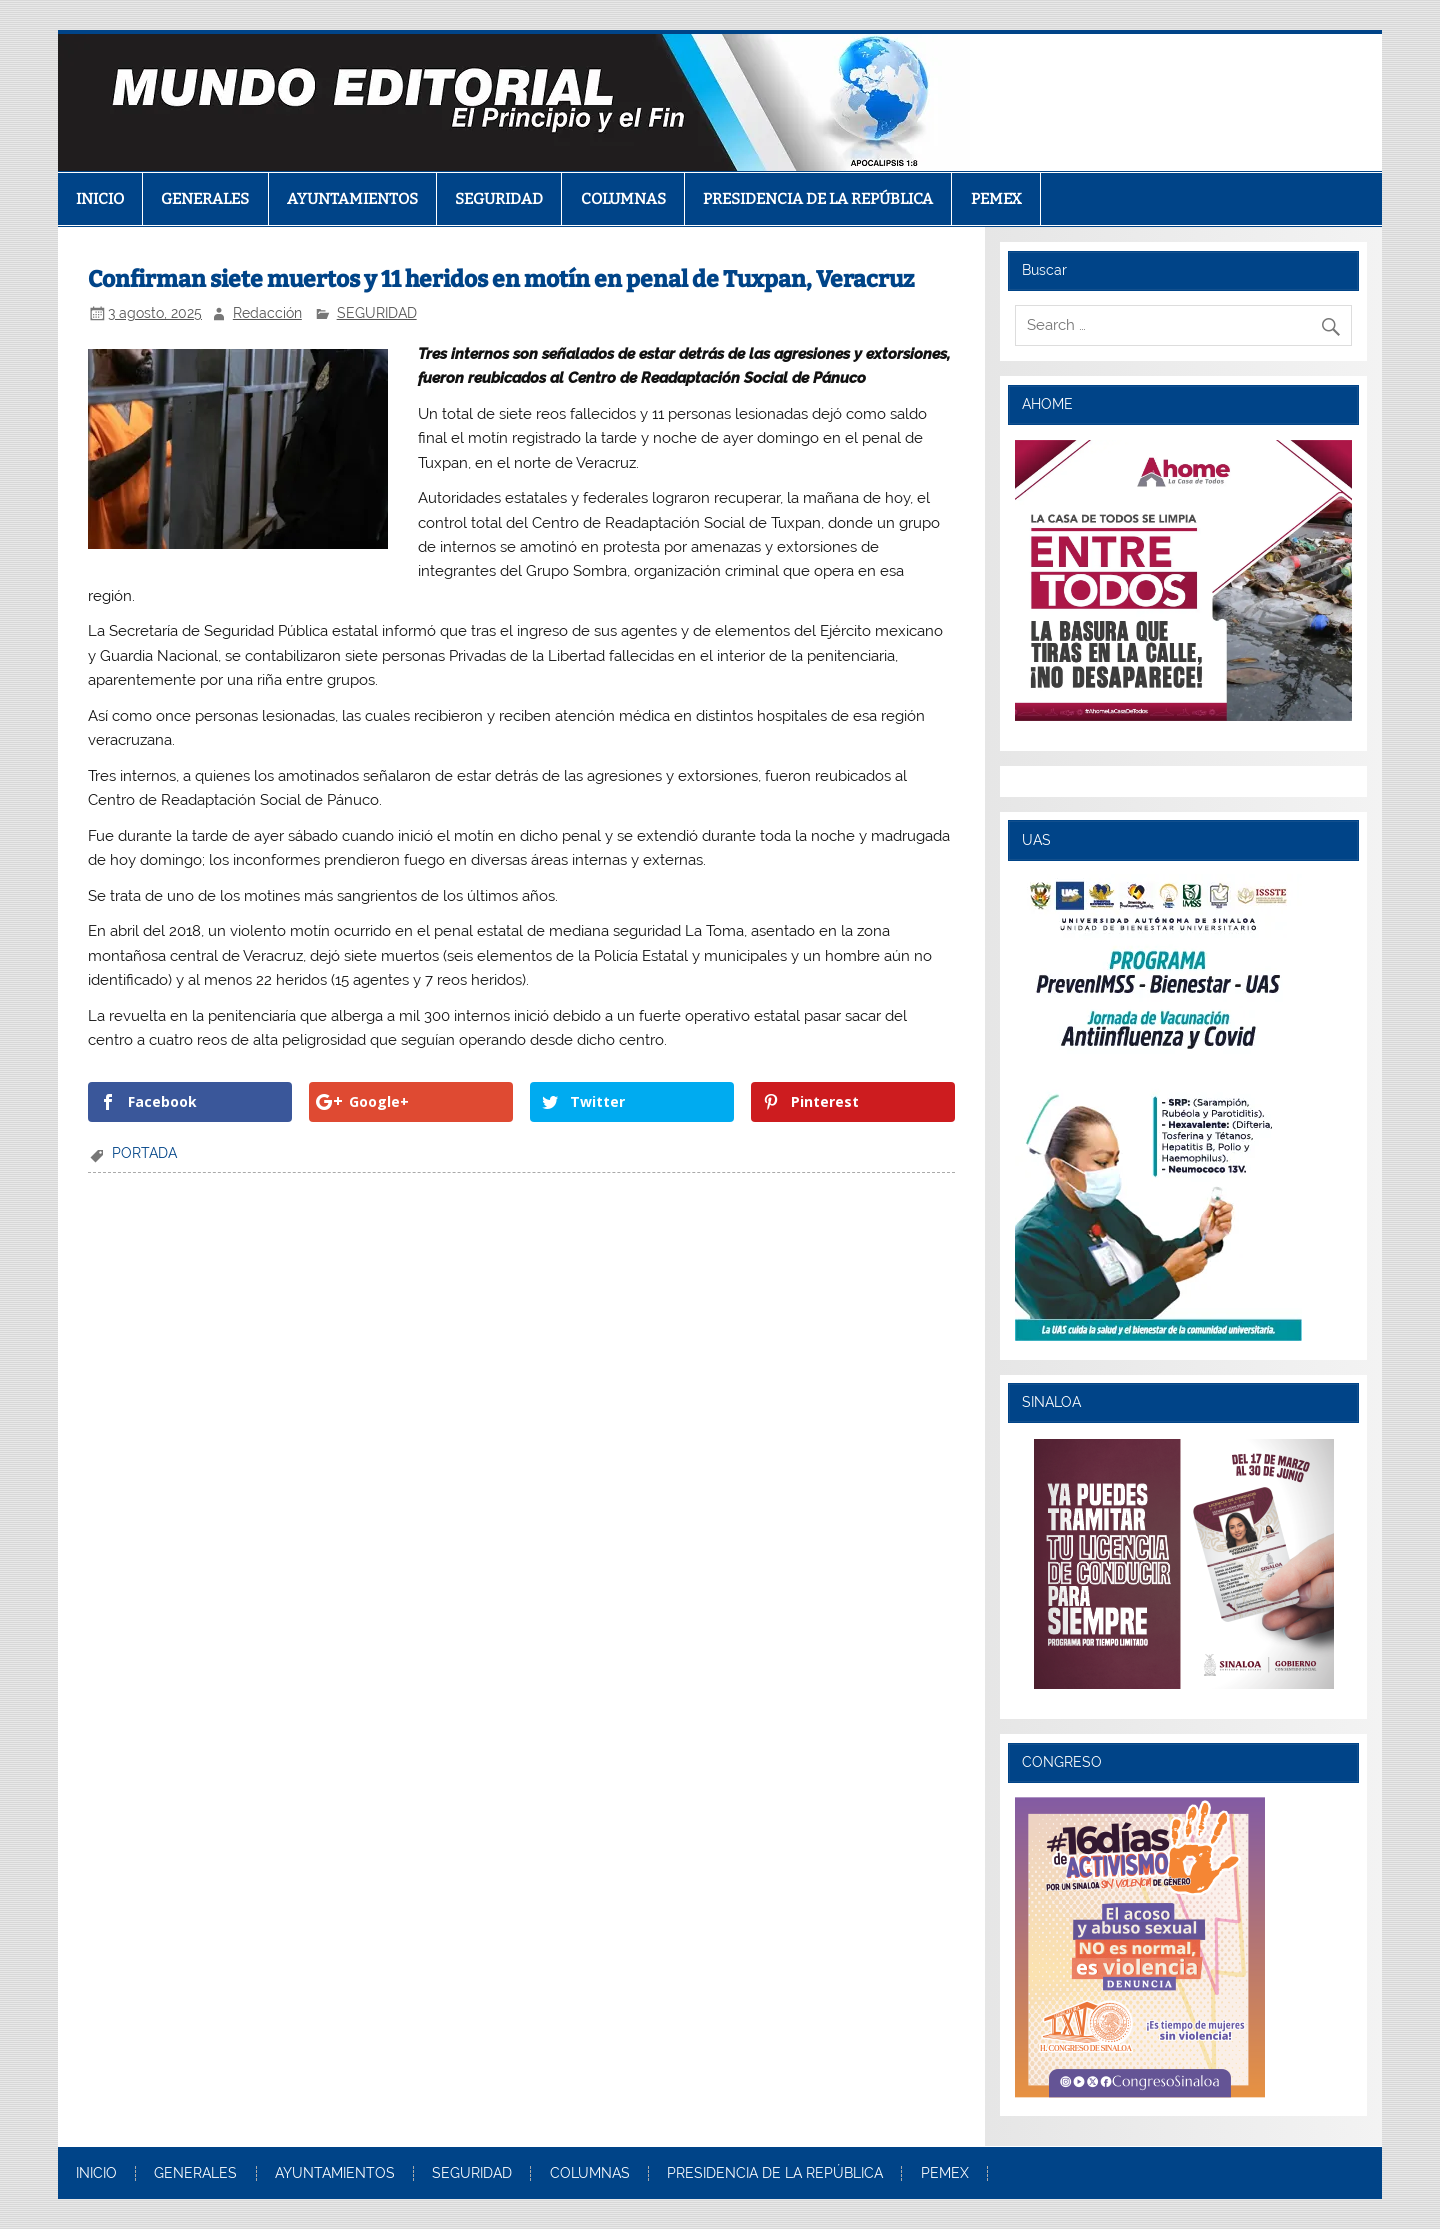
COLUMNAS (623, 199)
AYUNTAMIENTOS (352, 199)
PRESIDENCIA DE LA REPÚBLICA (818, 199)
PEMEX (996, 199)
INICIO (100, 199)
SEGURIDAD (499, 199)
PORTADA (144, 1153)
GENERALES (205, 199)
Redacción (267, 313)
